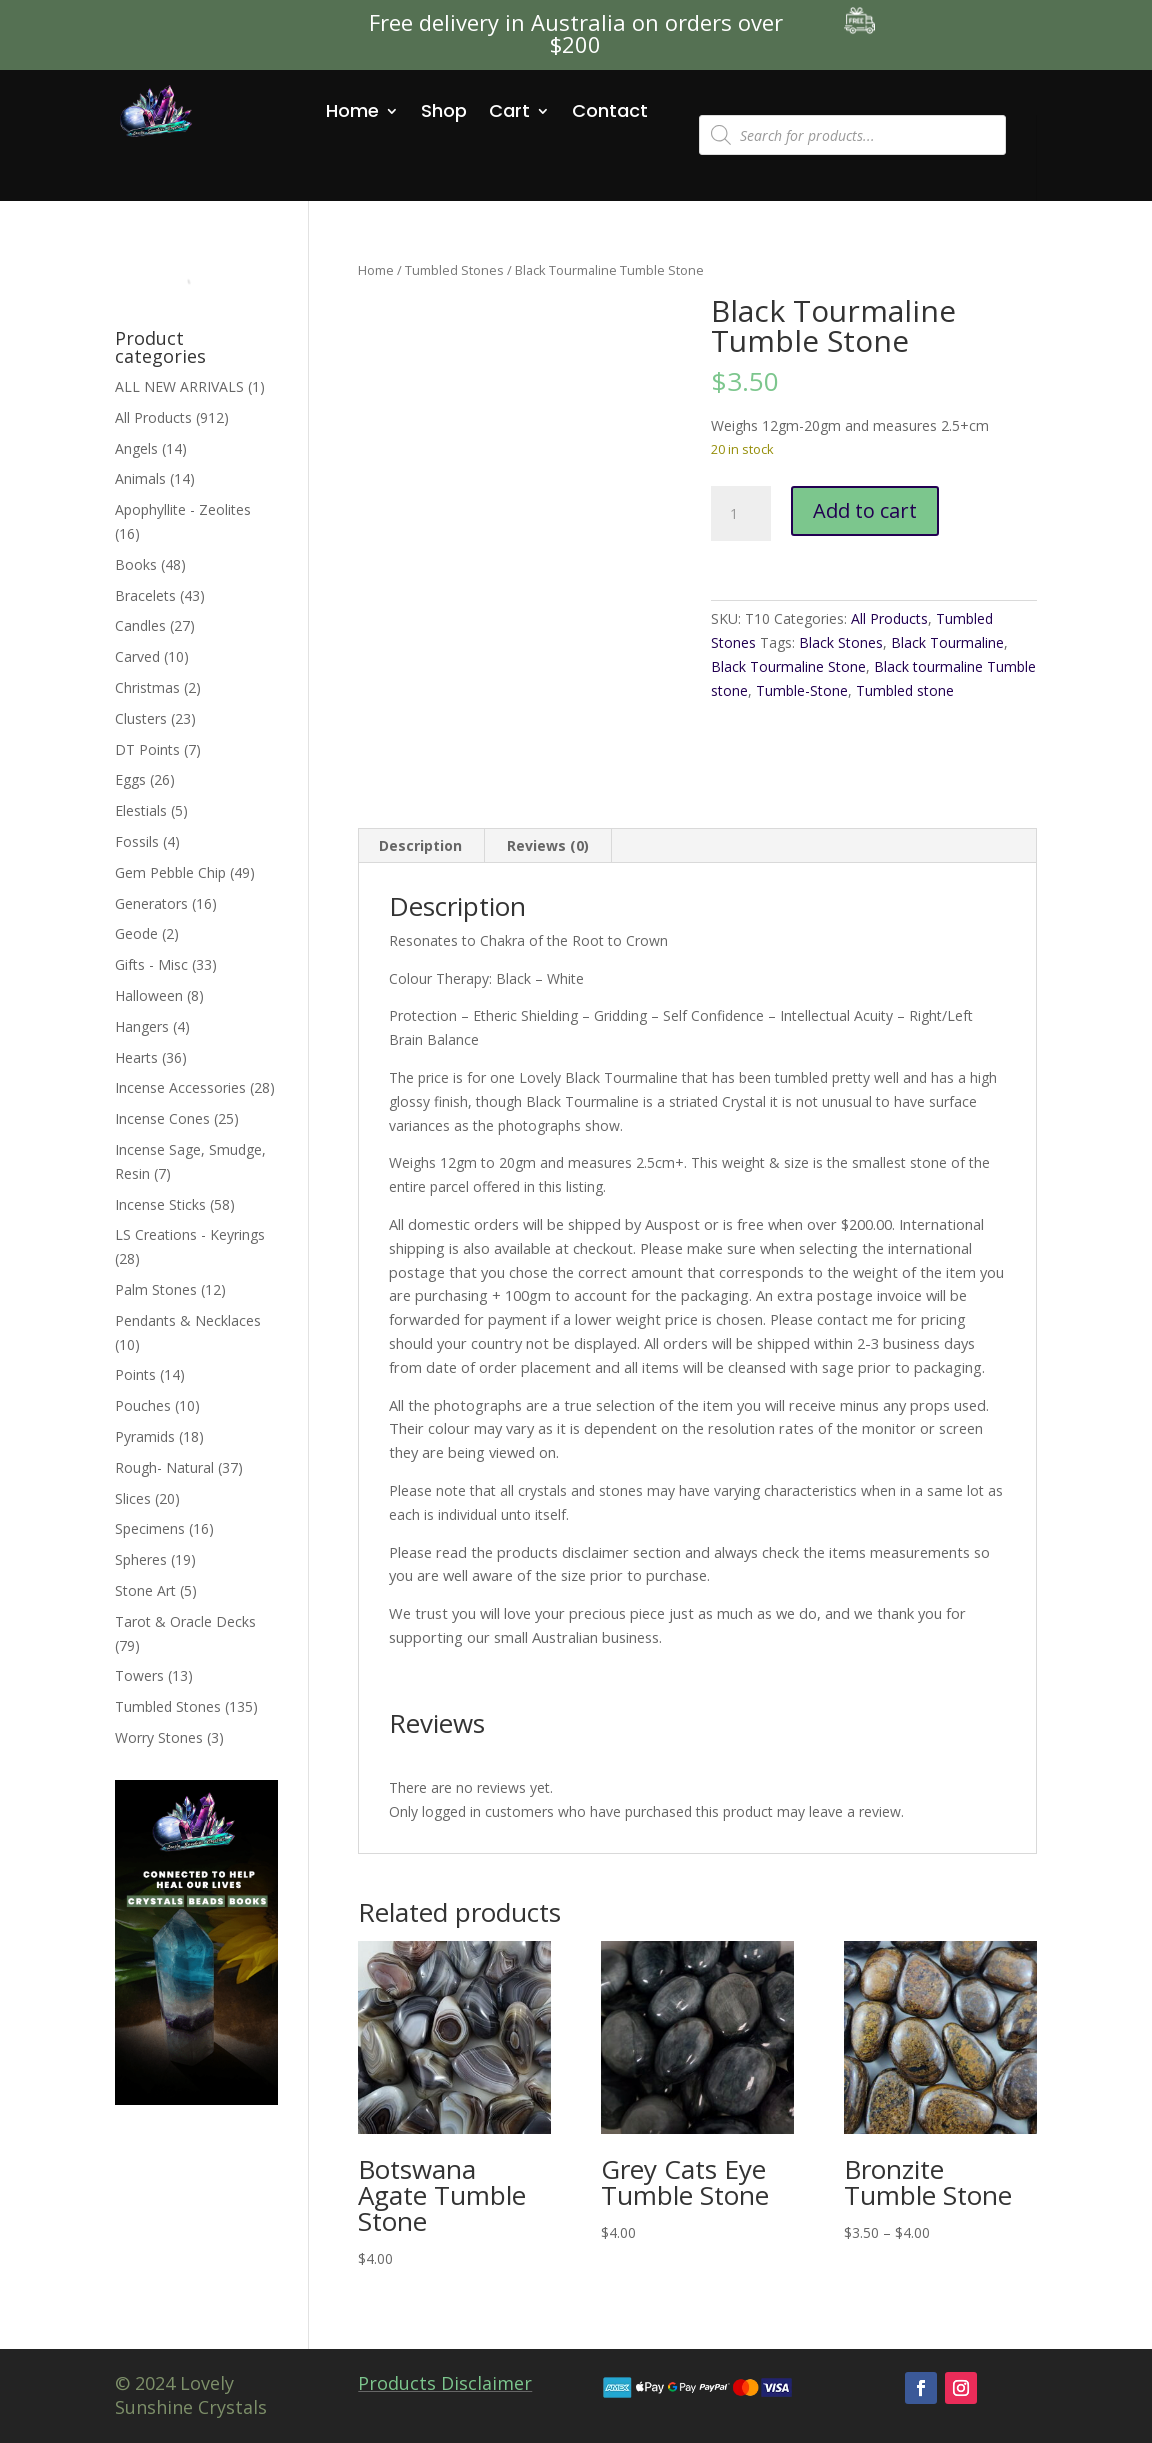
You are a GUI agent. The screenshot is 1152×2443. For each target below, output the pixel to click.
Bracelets (145, 595)
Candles (140, 625)
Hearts (136, 1057)
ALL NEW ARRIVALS (179, 386)
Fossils (137, 841)
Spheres (141, 1559)
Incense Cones (162, 1118)
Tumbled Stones (454, 270)
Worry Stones (159, 1737)
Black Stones (841, 642)
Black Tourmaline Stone (788, 666)
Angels (136, 448)
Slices (133, 1498)
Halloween (149, 995)
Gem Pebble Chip (170, 872)
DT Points (147, 749)
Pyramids (145, 1436)
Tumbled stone (905, 690)
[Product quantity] (741, 514)
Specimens (150, 1528)
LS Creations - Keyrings (190, 1234)
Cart (509, 110)
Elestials (141, 810)
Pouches (143, 1405)
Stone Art (145, 1590)
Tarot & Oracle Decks (185, 1621)
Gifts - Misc (151, 964)
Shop (444, 110)
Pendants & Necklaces (188, 1320)
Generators (151, 903)
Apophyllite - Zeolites (183, 509)
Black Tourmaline (947, 642)
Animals (140, 478)
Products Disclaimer (445, 2383)
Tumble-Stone (802, 690)
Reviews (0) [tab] (548, 845)
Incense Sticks (160, 1204)
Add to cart (865, 510)
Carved (137, 656)
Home (352, 110)
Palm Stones (156, 1289)
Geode (136, 933)
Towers (139, 1675)
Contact (610, 110)
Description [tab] (420, 845)
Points (135, 1374)
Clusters (141, 718)
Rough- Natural (164, 1467)
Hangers (142, 1026)
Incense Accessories (180, 1087)
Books (136, 564)
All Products (889, 618)
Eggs (130, 779)
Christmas (147, 687)
